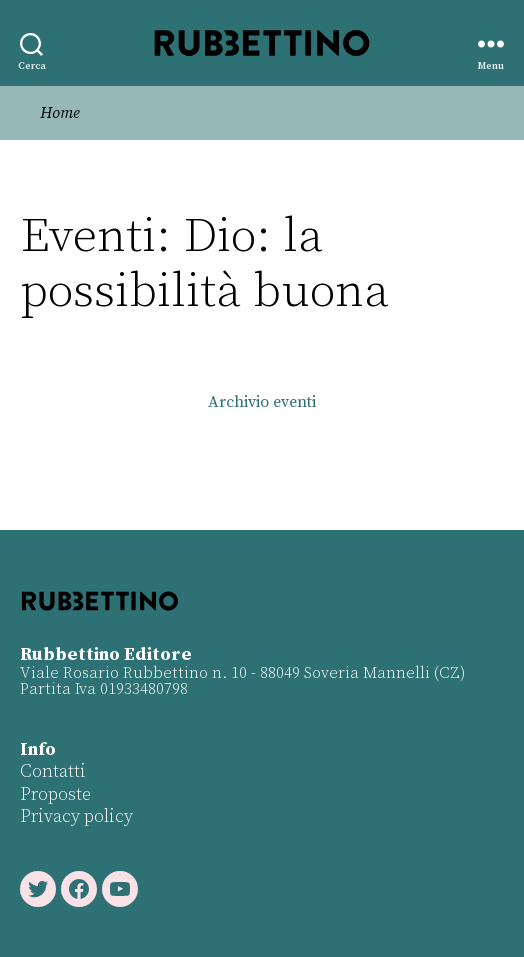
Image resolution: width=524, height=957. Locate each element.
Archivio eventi (262, 402)
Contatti (53, 771)
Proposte (55, 794)
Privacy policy (76, 816)
